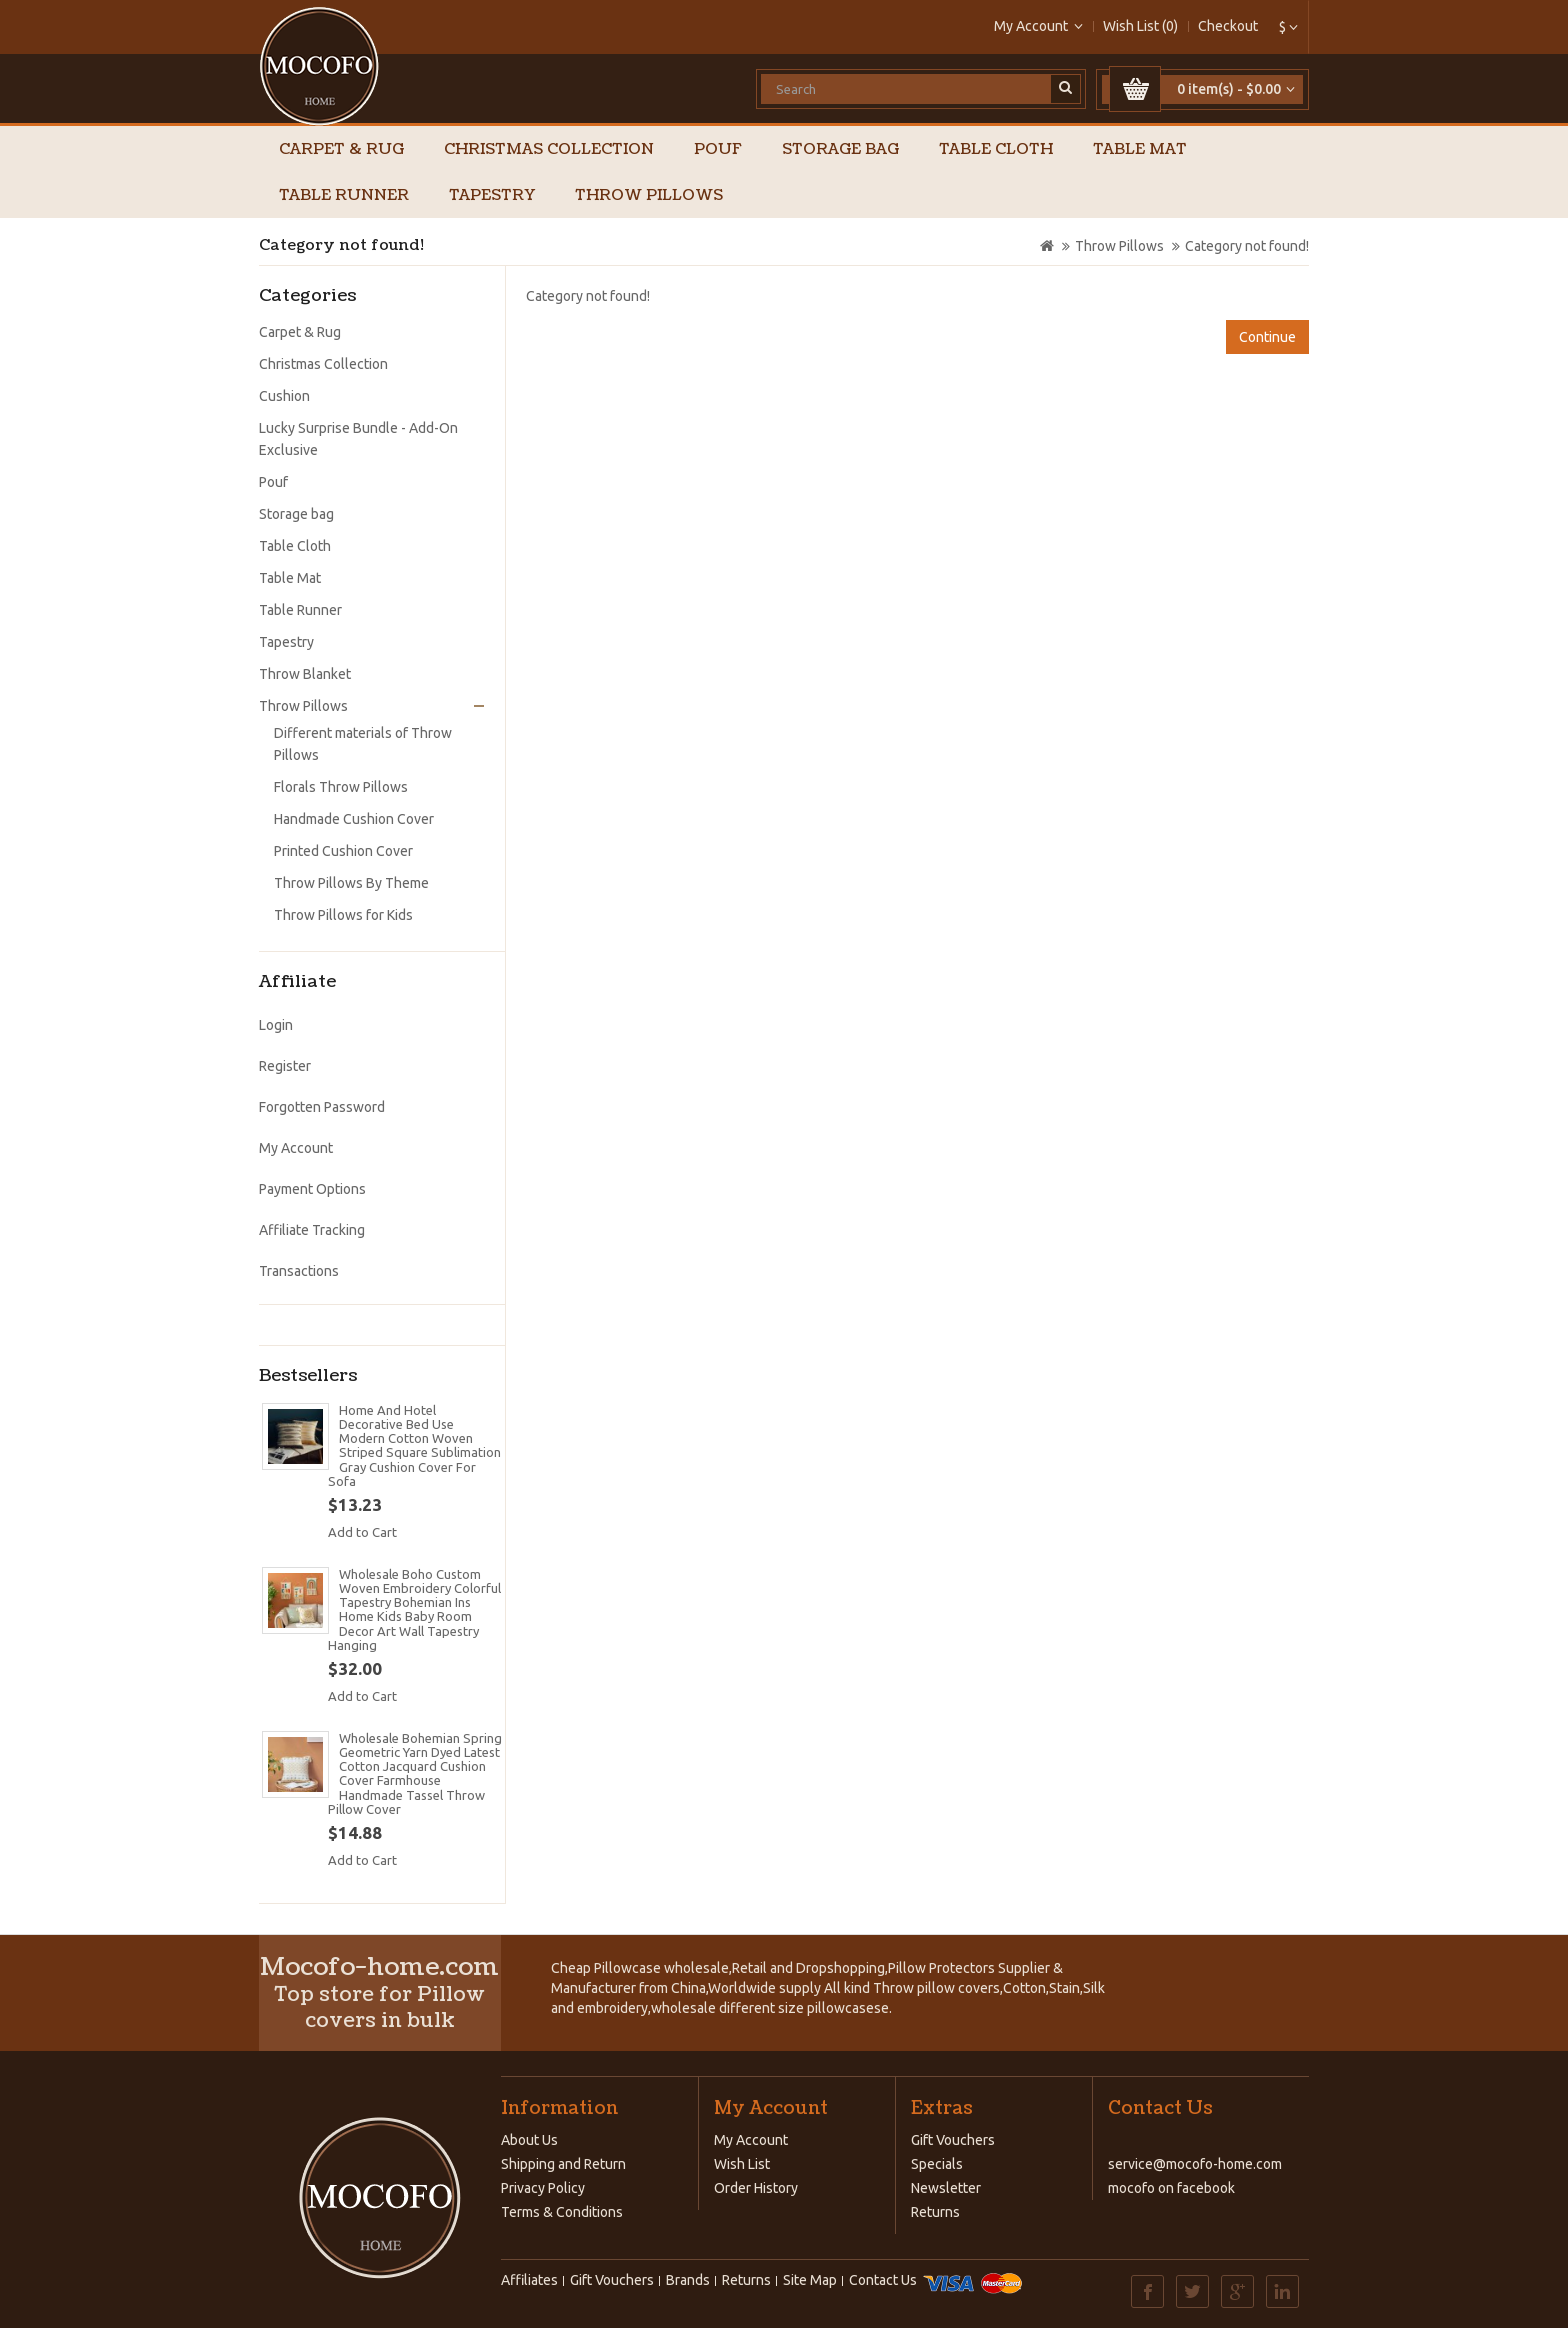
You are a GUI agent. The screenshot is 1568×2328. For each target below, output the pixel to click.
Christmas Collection (549, 149)
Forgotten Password (322, 1107)
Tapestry (492, 195)
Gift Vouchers (953, 2140)
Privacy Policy (543, 2188)
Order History (756, 2188)
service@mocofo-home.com (1195, 2164)
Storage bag (840, 149)
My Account (296, 1148)
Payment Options (312, 1189)
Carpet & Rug (341, 149)
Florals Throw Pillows (341, 787)
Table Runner (344, 195)
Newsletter (946, 2188)
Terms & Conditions (562, 2212)
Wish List (742, 2164)
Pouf (718, 149)
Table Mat (1140, 149)
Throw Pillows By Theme (351, 883)
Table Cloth (996, 149)
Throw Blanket (305, 674)
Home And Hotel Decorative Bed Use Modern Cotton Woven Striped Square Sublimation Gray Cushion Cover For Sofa (414, 1445)
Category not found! (1247, 246)
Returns (935, 2212)
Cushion (284, 396)
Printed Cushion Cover (343, 851)
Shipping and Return (563, 2164)
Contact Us (883, 2280)
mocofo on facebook (1171, 2188)
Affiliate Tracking (312, 1230)
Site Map (810, 2280)
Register (285, 1066)
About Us (529, 2140)
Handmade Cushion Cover (354, 819)
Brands (688, 2280)
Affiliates (529, 2280)
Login (276, 1025)
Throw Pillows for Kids (343, 915)
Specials (937, 2164)
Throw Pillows (649, 195)
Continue (1267, 337)
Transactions (299, 1271)
